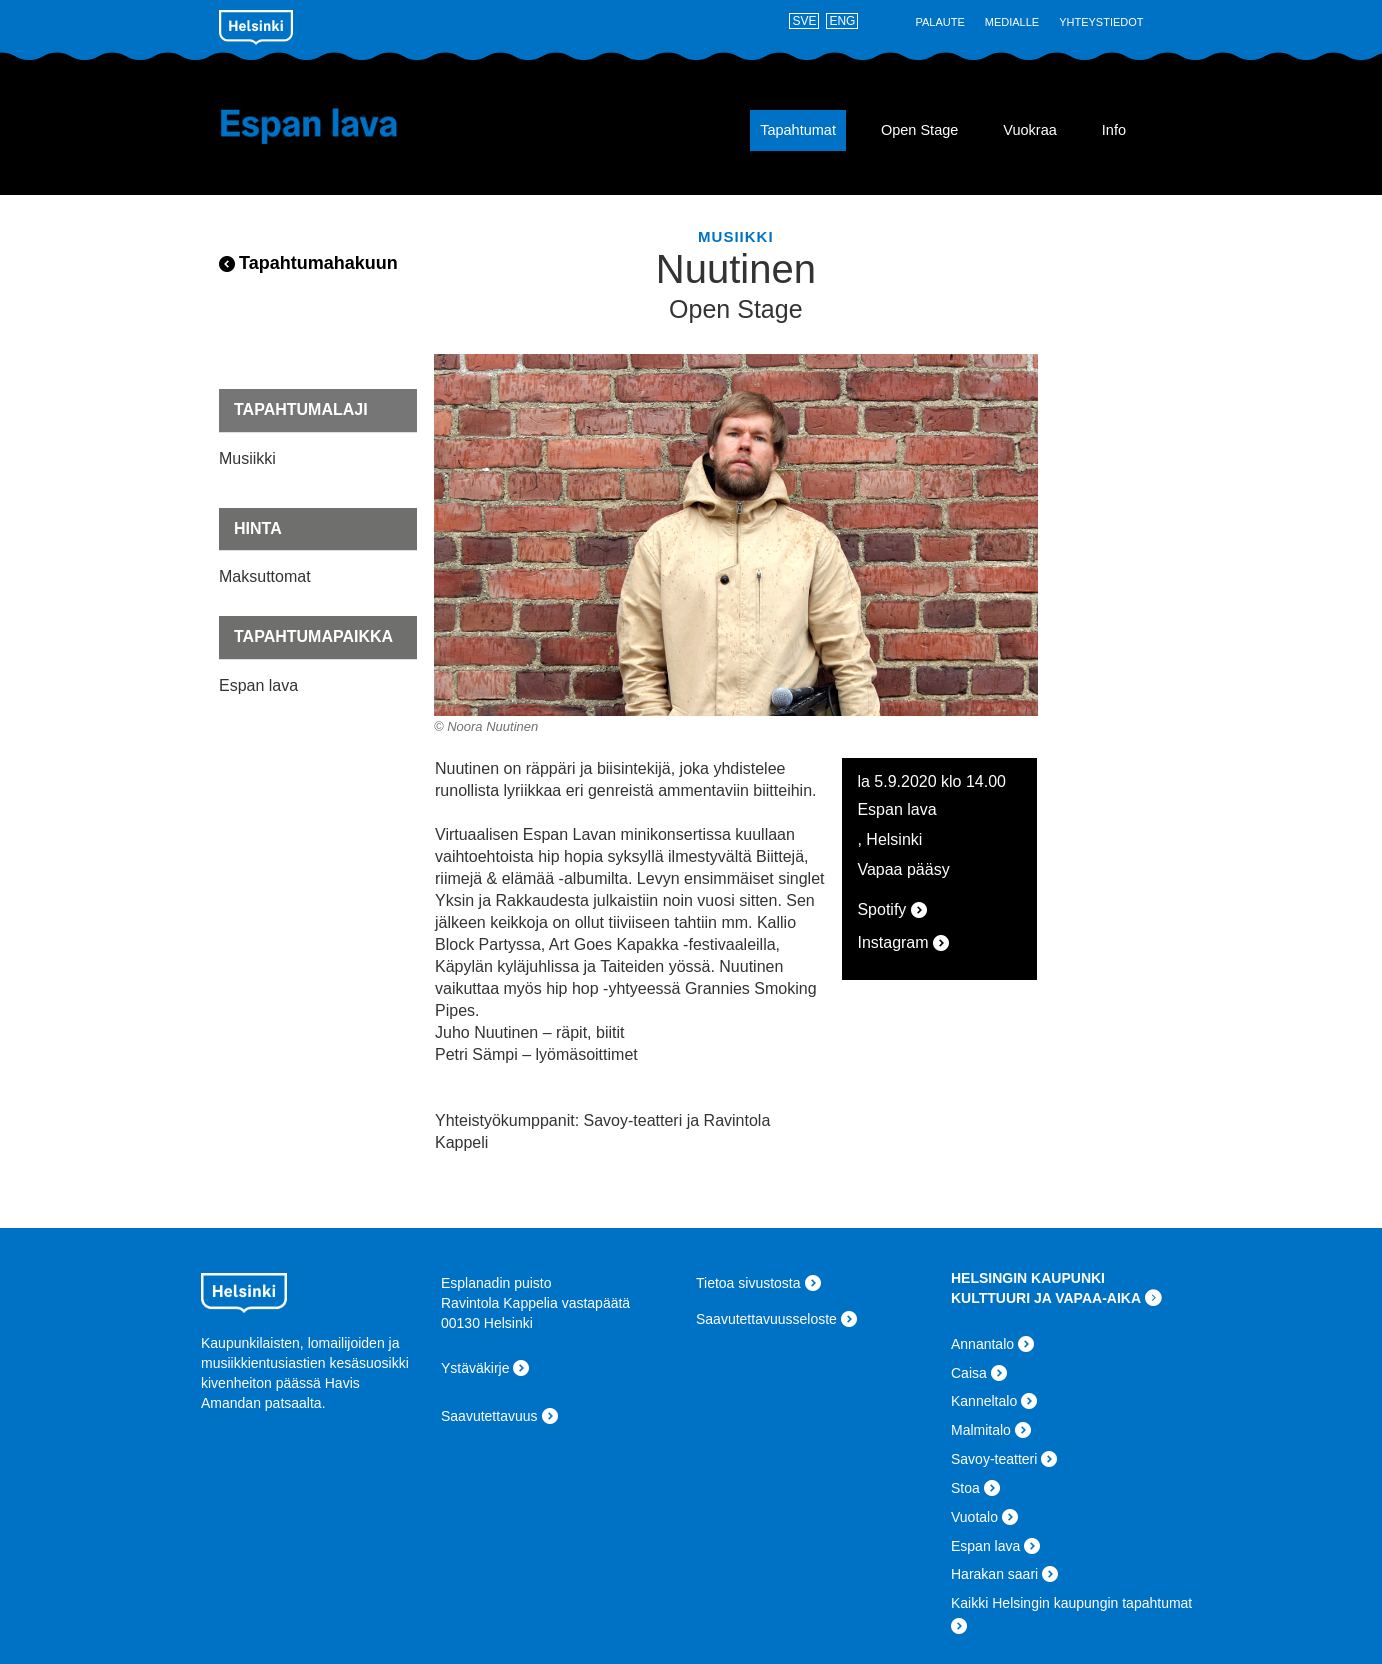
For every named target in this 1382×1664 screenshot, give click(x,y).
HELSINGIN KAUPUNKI (1028, 1278)
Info (1114, 130)
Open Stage (919, 130)
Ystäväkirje (475, 1368)
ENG (842, 21)
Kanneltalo (984, 1401)
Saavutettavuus (489, 1416)
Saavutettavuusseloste (766, 1319)
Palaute (939, 22)
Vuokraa (1029, 130)
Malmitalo (981, 1430)
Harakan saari (994, 1574)
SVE (804, 21)
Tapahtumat (798, 130)
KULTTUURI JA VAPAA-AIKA (1046, 1298)
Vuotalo (974, 1517)
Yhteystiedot (1101, 22)
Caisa (969, 1373)
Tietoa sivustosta (748, 1283)
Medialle (1012, 22)
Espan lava (338, 126)
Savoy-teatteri (994, 1459)
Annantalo (982, 1344)
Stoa (965, 1488)
